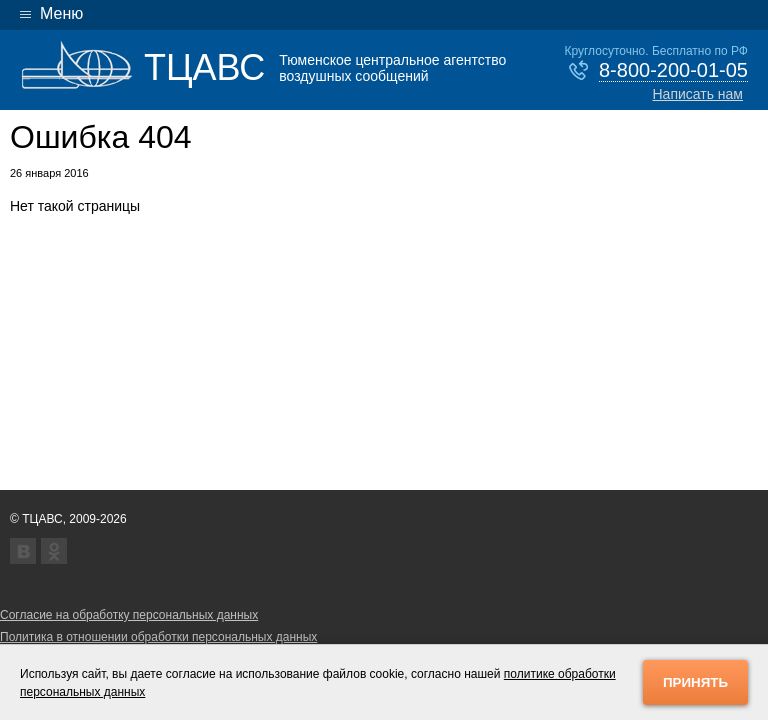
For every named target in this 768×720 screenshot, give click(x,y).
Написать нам (697, 94)
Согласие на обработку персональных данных (129, 615)
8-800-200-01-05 (673, 70)
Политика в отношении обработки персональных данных (158, 637)
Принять (695, 682)
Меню (61, 13)
